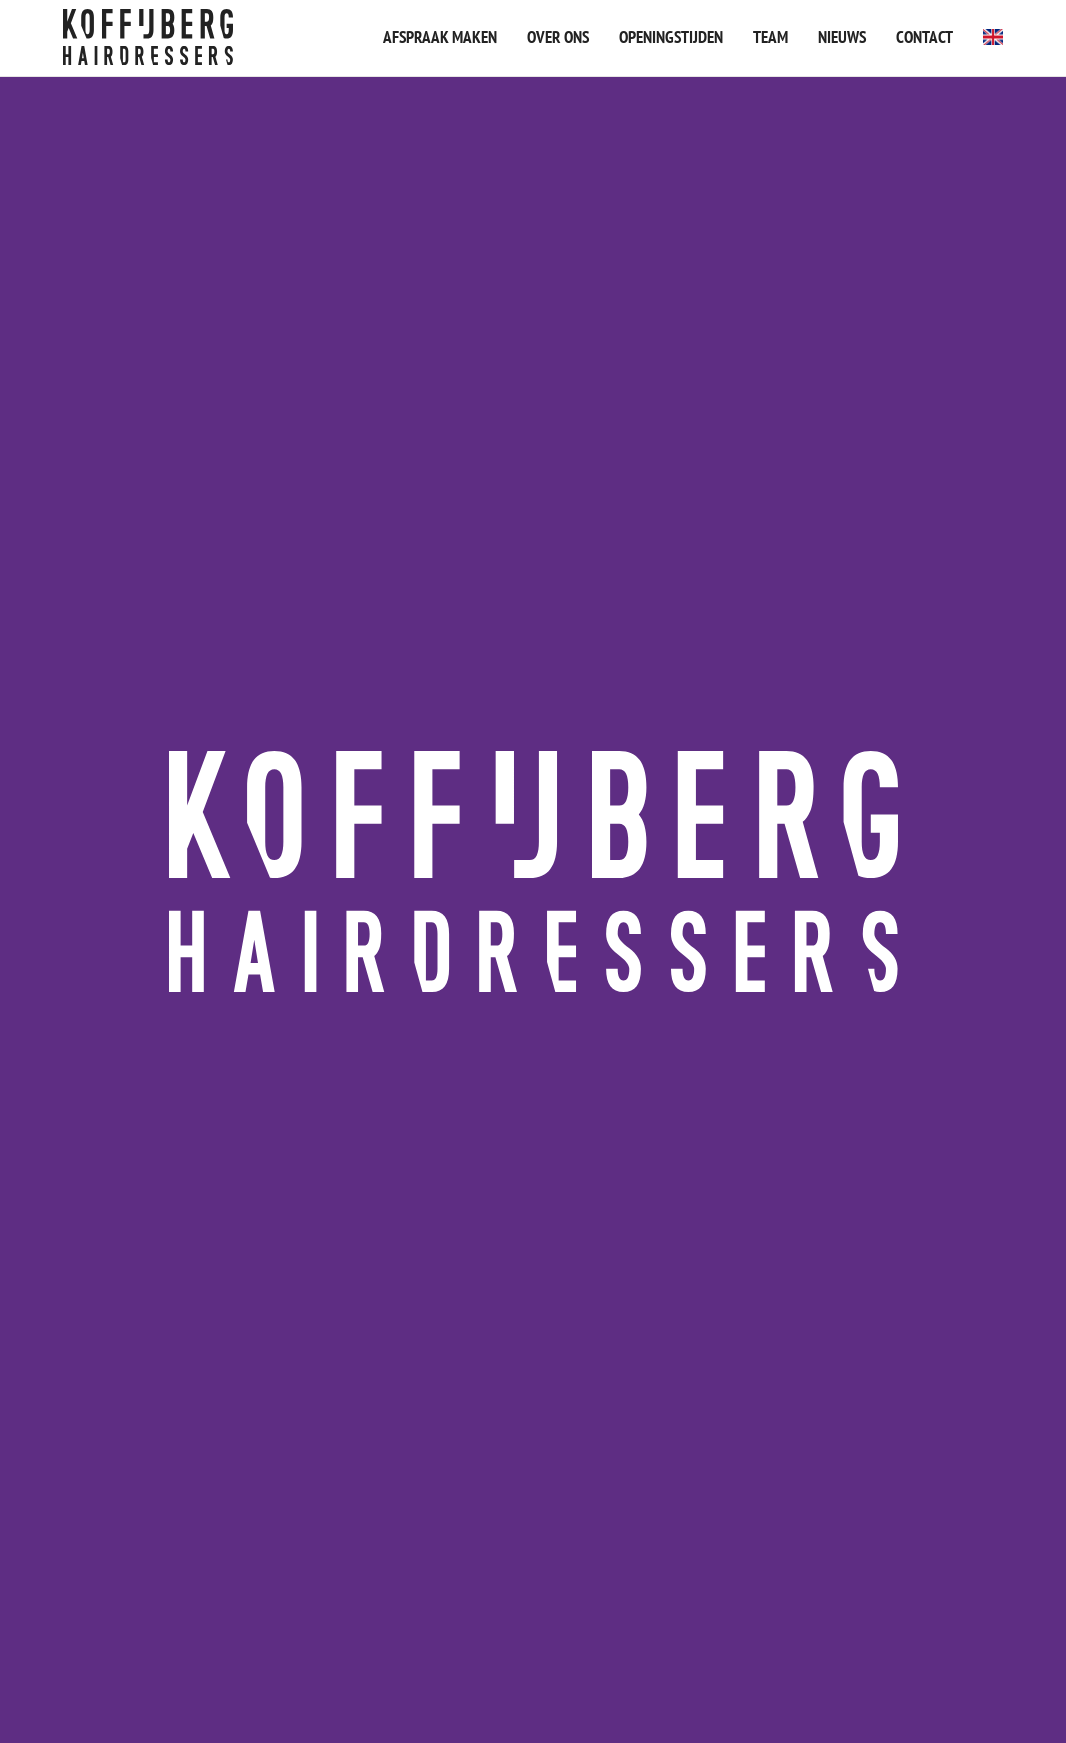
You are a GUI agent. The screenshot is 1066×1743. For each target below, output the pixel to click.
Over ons (558, 37)
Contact (924, 37)
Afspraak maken (440, 37)
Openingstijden (671, 37)
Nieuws (842, 37)
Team (770, 37)
